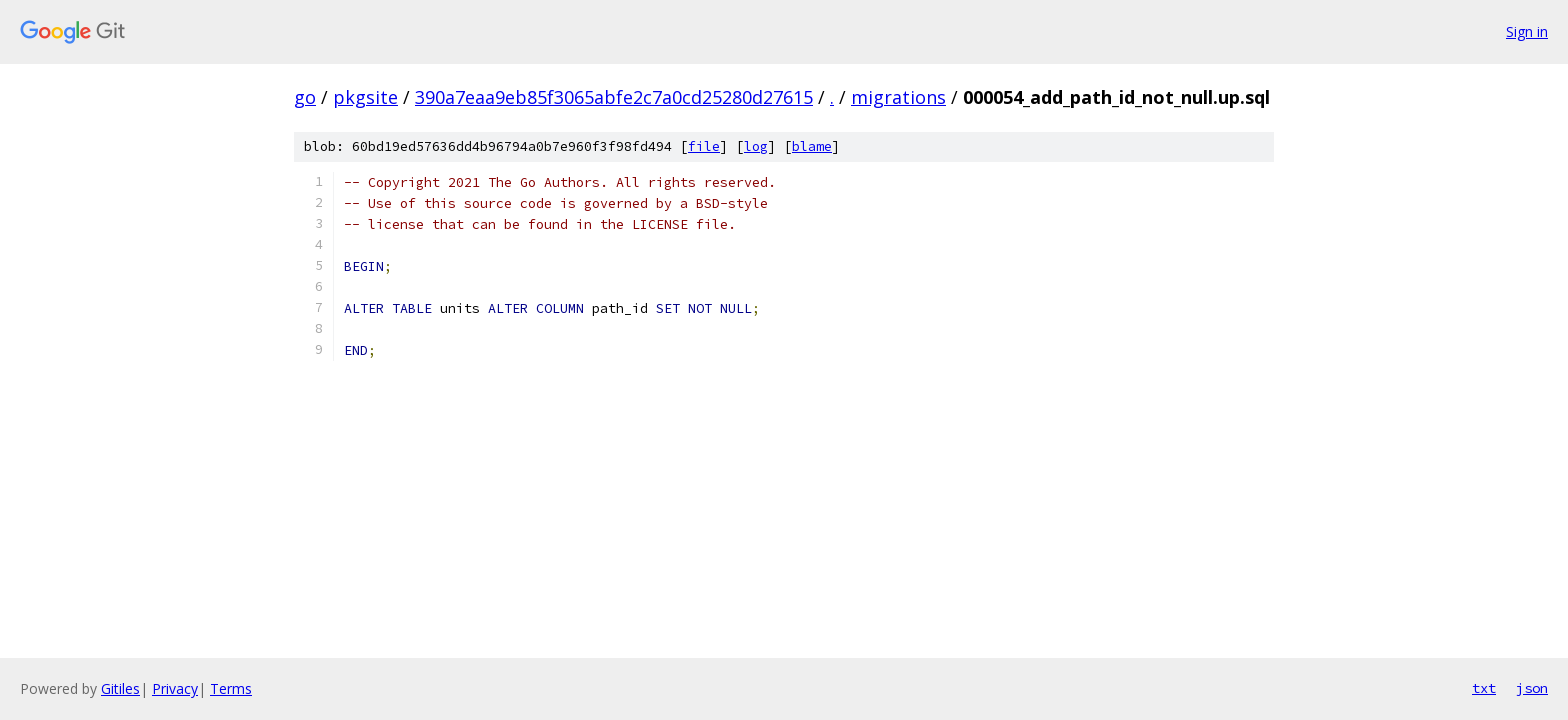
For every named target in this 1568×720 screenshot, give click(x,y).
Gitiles (120, 688)
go (305, 97)
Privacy (175, 688)
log (756, 146)
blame (812, 146)
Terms (231, 688)
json (1532, 688)
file (704, 146)
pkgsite (365, 97)
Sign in (1527, 31)
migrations (898, 97)
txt (1484, 688)
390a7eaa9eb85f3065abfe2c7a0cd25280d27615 (614, 97)
